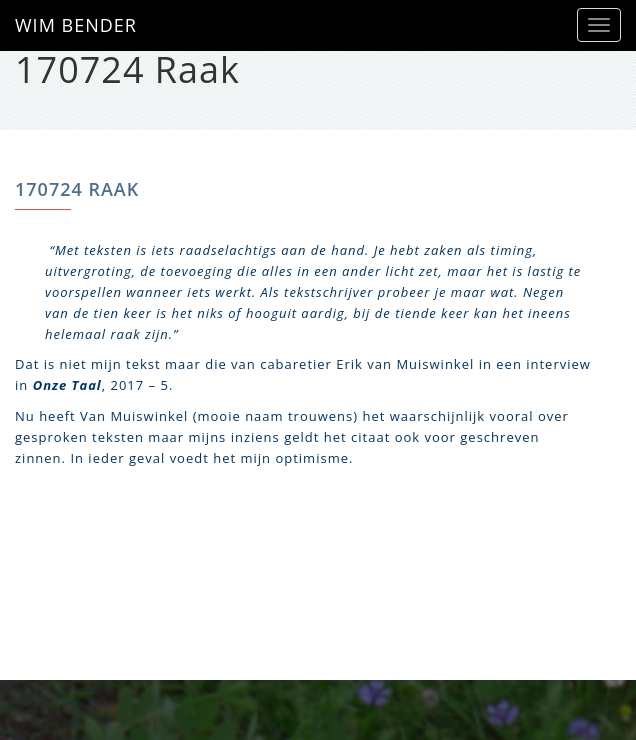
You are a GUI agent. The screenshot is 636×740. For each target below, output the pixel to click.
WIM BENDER (76, 25)
